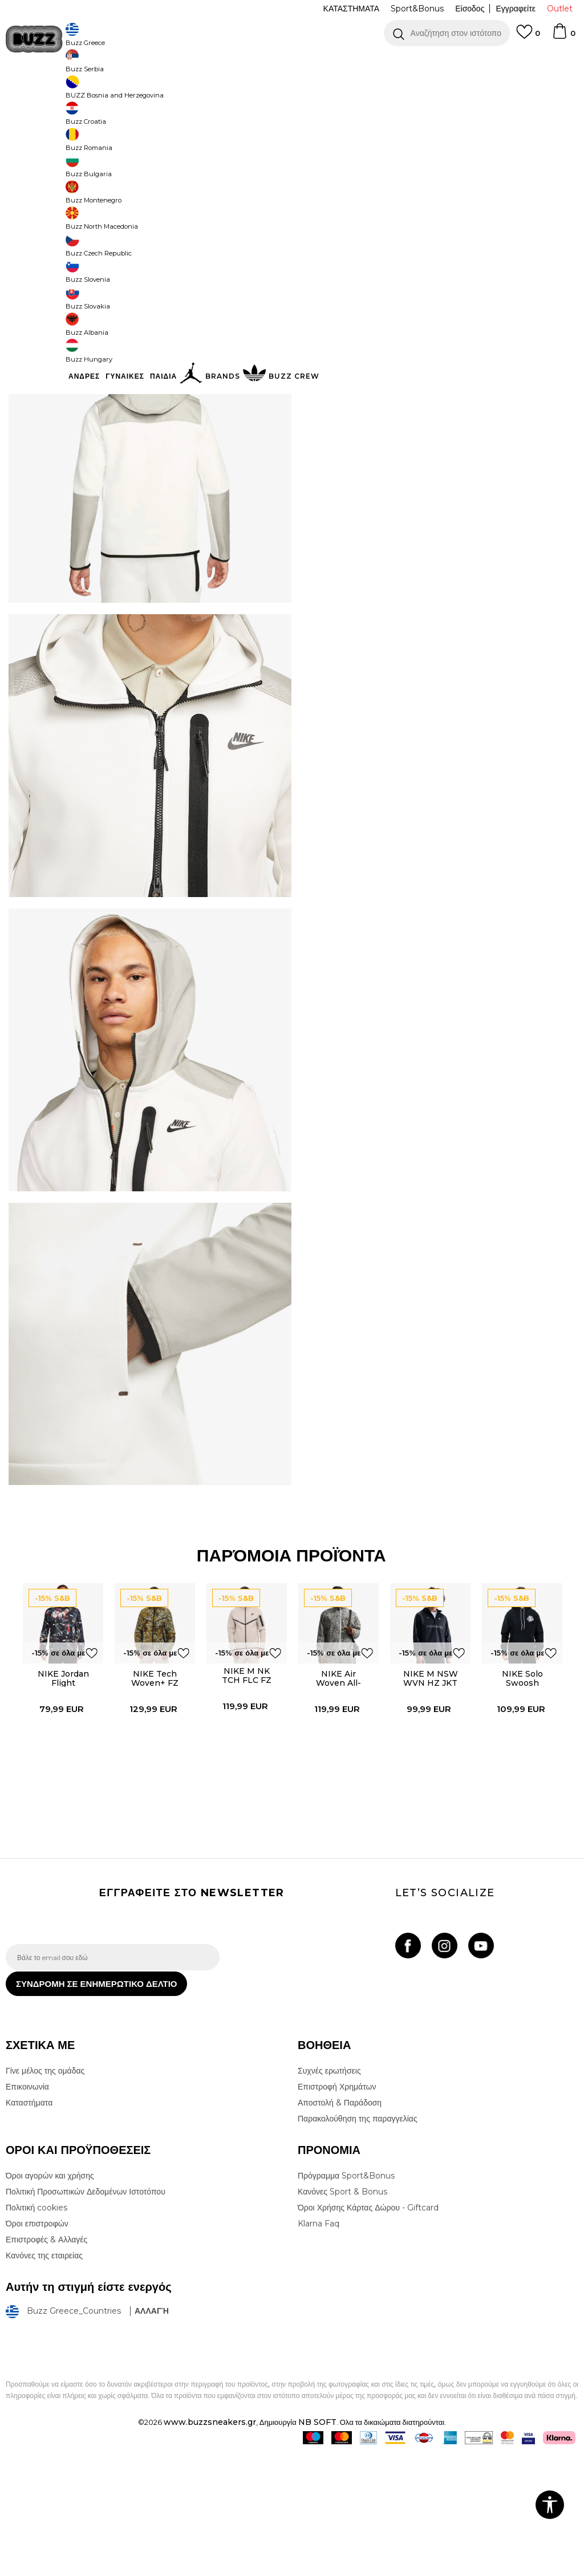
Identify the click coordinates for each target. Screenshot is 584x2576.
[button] (447, 33)
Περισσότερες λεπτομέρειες (379, 367)
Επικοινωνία (27, 2209)
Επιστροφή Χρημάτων (337, 2209)
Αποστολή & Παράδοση (340, 2225)
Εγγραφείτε (516, 8)
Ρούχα (124, 91)
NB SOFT (317, 2544)
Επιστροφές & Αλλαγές (46, 2362)
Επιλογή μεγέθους (329, 196)
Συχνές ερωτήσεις (329, 2193)
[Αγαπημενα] (528, 37)
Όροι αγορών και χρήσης (50, 2298)
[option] (292, 62)
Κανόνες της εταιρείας (44, 2378)
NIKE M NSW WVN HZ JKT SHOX (430, 1792)
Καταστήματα (29, 2225)
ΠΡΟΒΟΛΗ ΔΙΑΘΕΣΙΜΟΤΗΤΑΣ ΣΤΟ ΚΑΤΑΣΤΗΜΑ (428, 440)
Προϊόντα (93, 91)
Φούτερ (153, 91)
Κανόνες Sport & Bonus (342, 2314)
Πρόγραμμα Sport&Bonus (346, 2298)
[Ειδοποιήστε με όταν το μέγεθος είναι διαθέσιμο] (314, 215)
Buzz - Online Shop (38, 91)
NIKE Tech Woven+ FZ (153, 1788)
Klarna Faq (318, 2346)
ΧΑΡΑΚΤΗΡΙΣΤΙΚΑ (428, 402)
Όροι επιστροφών (37, 2346)
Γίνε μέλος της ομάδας (45, 2193)
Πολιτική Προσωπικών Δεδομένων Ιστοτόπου (85, 2314)
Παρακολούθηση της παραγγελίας (357, 2241)
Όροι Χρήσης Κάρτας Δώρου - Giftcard (368, 2330)
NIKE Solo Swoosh (522, 1788)
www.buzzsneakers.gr (210, 2544)
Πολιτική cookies (36, 2330)
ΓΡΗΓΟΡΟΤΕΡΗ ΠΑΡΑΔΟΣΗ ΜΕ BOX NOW (257, 62)
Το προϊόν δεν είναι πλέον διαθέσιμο (421, 281)
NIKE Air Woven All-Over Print (337, 1792)
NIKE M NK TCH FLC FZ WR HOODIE (245, 1789)
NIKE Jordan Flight (60, 1788)
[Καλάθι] (563, 36)
